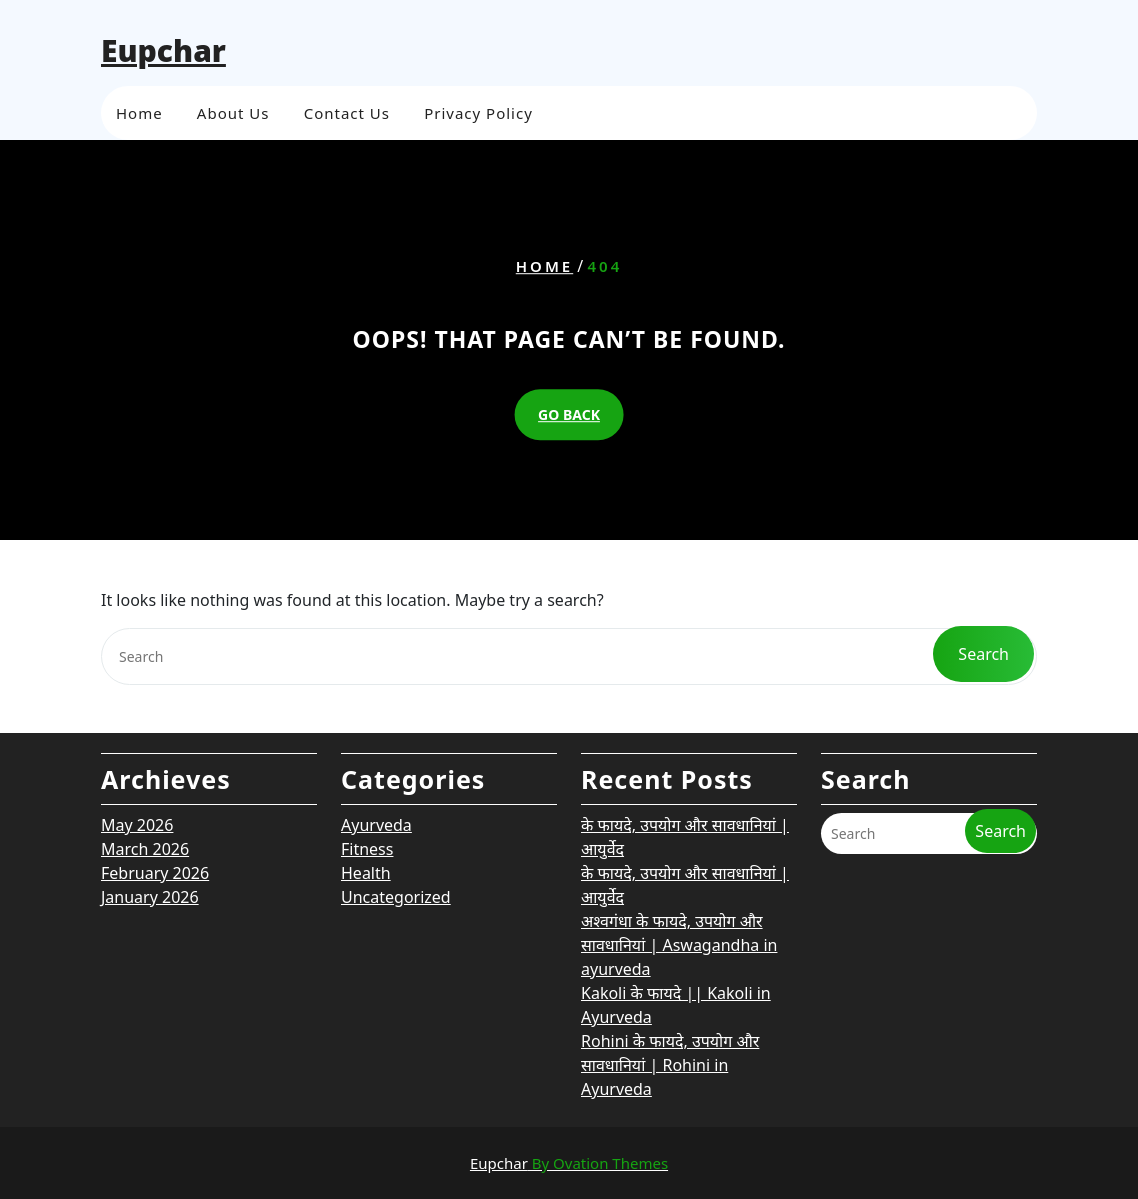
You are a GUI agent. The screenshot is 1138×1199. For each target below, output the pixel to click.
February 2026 (155, 763)
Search (1000, 721)
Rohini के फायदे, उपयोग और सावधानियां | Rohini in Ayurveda (670, 955)
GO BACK (569, 414)
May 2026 (137, 715)
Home (139, 111)
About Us (233, 111)
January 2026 (150, 787)
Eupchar (163, 50)
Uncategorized (396, 787)
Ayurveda (376, 715)
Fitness (367, 739)
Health (366, 763)
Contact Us (347, 111)
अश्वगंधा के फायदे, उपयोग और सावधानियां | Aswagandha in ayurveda (679, 835)
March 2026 (145, 739)
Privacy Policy (478, 111)
